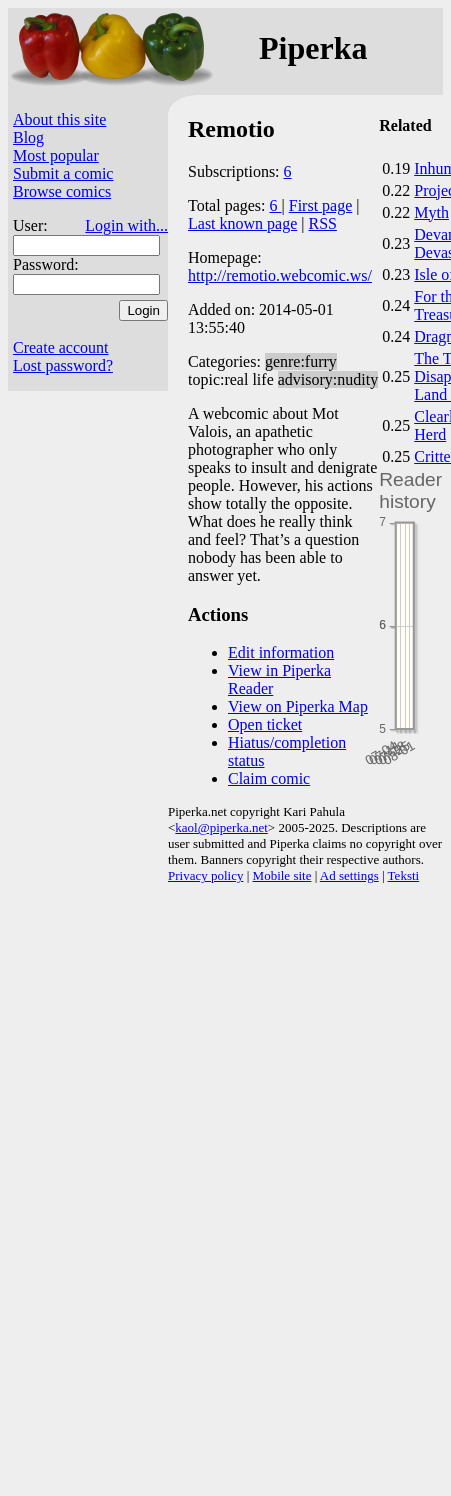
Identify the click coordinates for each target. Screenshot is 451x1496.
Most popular (56, 155)
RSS (323, 223)
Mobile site (282, 875)
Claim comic (269, 778)
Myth (431, 212)
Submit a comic (63, 173)
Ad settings (349, 875)
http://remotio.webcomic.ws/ (280, 275)
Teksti (404, 875)
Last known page (242, 223)
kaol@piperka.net (221, 827)
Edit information (281, 652)
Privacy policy (205, 875)
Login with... (126, 225)
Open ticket (265, 724)
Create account (61, 347)
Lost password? (63, 365)
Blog (28, 137)
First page (321, 205)
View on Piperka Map (298, 706)
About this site (59, 119)
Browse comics (62, 191)
